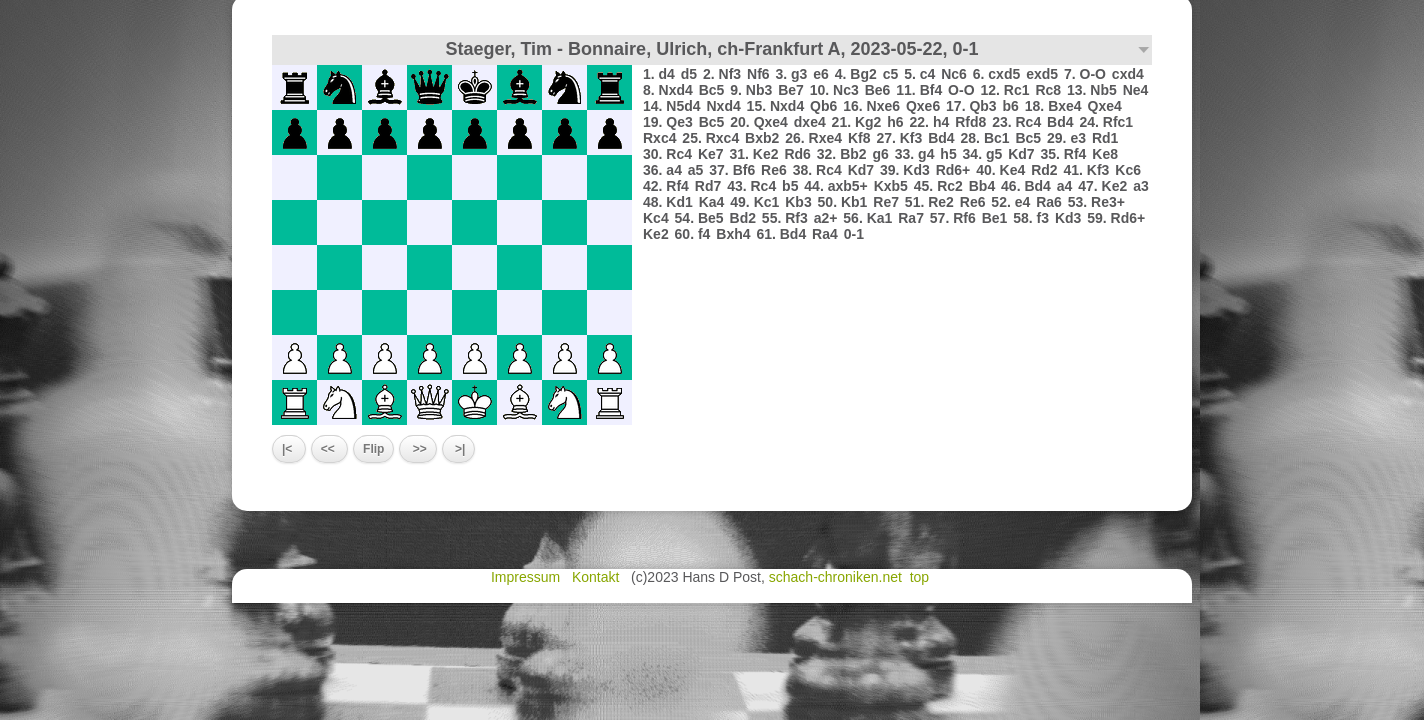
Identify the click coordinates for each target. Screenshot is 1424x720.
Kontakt (597, 577)
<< (329, 449)
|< (289, 449)
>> (417, 449)
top (921, 577)
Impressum (527, 577)
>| (459, 449)
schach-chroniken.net (835, 577)
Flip (373, 449)
